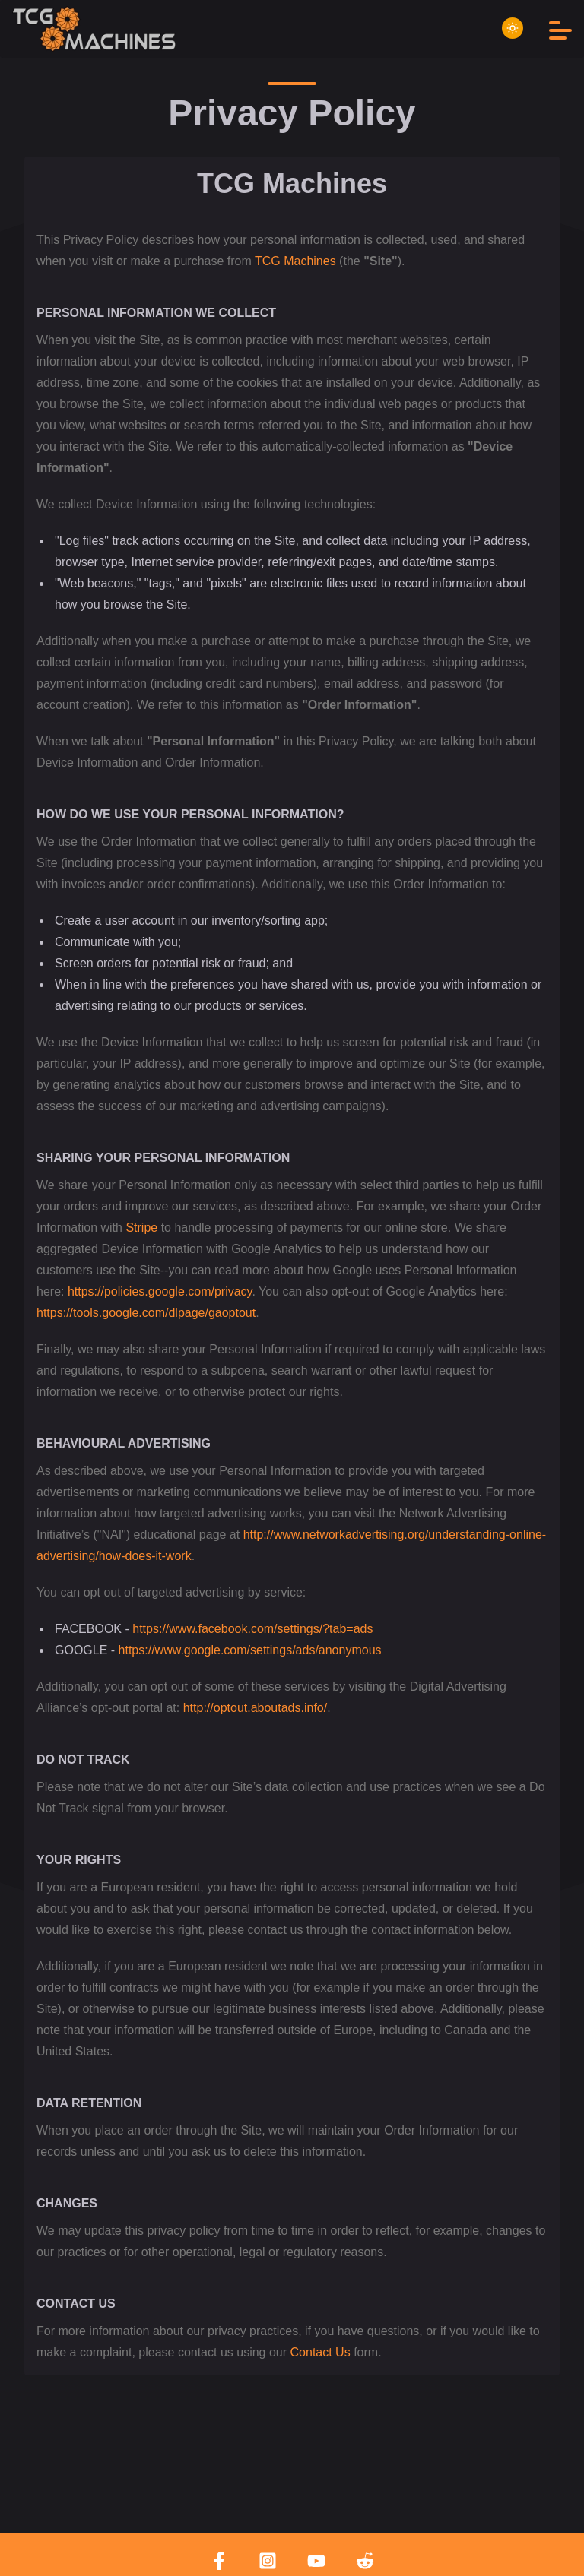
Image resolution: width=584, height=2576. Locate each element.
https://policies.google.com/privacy (160, 1291)
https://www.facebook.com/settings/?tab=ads (252, 1628)
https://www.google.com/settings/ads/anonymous (250, 1650)
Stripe (141, 1227)
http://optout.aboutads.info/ (255, 1707)
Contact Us (320, 2352)
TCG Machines (295, 261)
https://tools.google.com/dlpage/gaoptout (146, 1312)
